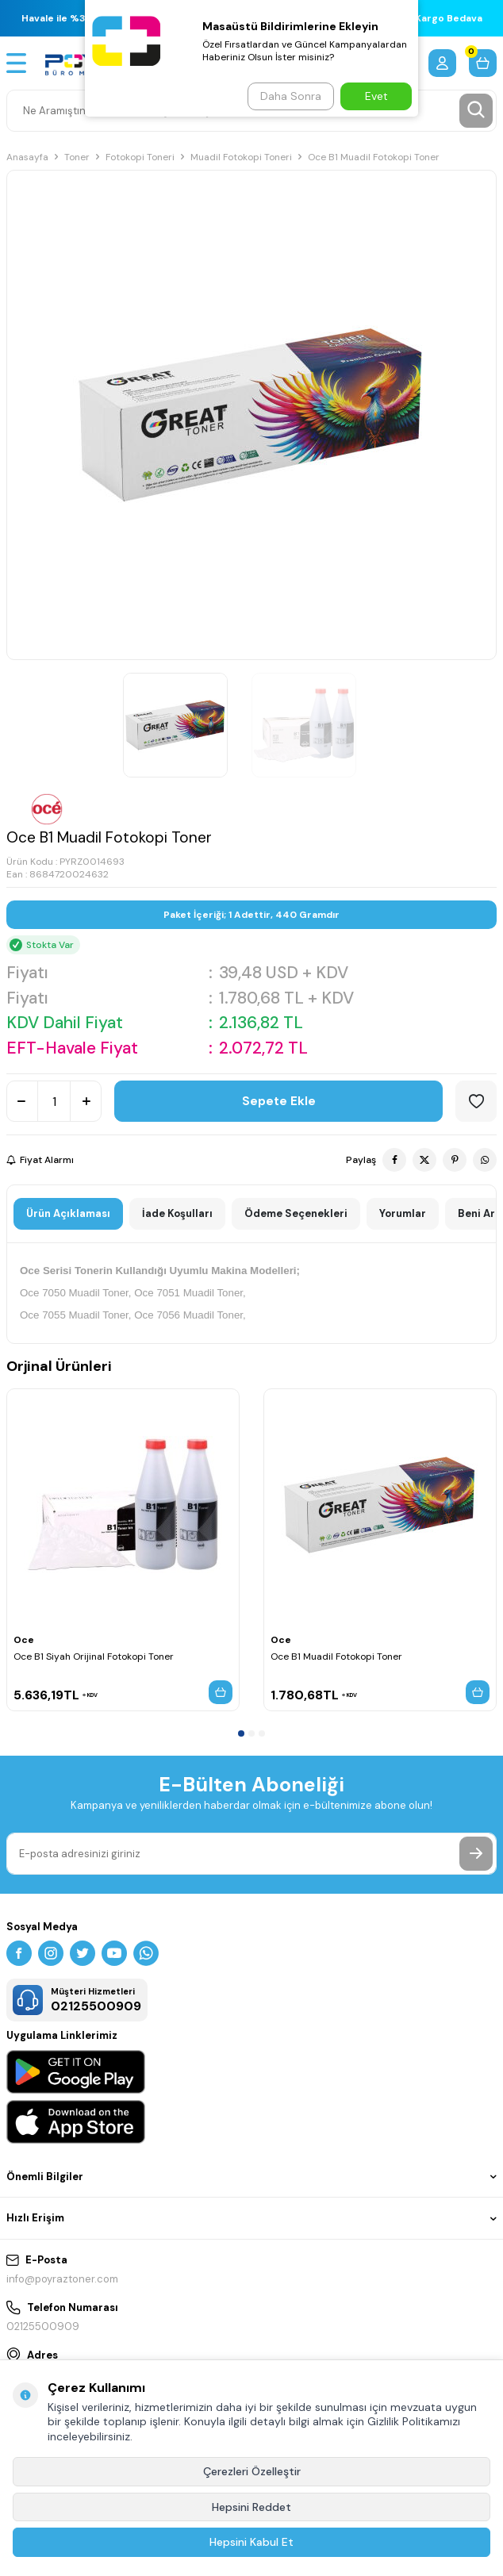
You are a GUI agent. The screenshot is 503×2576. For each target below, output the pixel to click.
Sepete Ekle (279, 1101)
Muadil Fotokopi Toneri (241, 157)
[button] (241, 1733)
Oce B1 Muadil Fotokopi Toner (336, 1656)
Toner (77, 157)
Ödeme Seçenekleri (295, 1213)
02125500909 (42, 2326)
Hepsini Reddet (251, 2507)
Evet (376, 96)
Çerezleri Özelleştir (252, 2471)
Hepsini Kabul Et (251, 2542)
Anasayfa (27, 157)
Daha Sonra (290, 96)
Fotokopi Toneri (140, 157)
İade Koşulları (177, 1213)
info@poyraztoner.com (62, 2279)
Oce (23, 1640)
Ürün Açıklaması (68, 1213)
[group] (251, 415)
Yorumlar (402, 1213)
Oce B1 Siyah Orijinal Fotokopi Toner (93, 1656)
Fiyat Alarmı (40, 1160)
